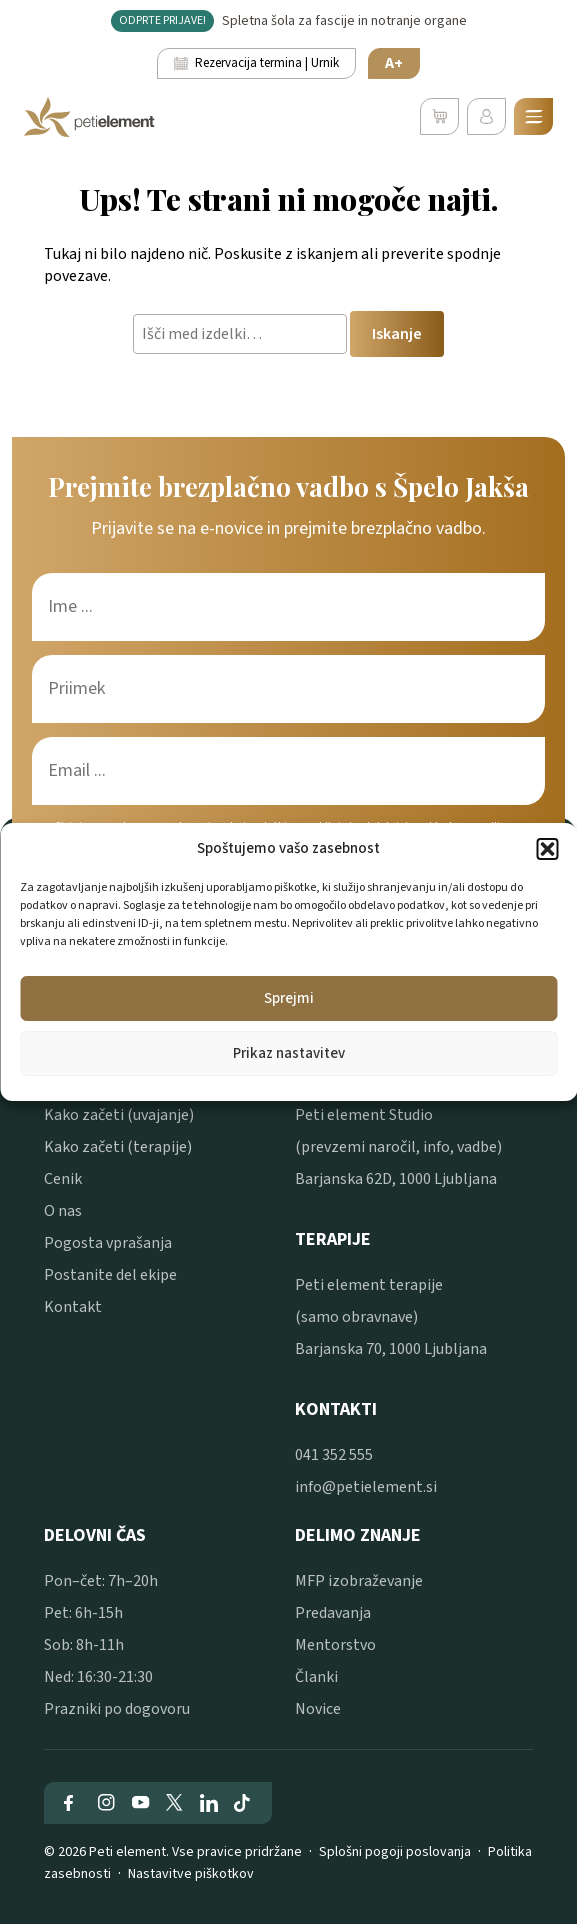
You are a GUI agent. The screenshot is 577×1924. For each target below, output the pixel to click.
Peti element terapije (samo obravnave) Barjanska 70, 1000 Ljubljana (391, 1317)
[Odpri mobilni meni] (533, 116)
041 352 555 (334, 1455)
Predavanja (333, 1613)
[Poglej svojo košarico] (439, 116)
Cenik (63, 1179)
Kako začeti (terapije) (118, 1147)
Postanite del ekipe (110, 1275)
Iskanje (397, 334)
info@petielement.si (366, 1487)
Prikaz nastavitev (289, 1053)
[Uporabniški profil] (486, 116)
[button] (547, 849)
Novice (318, 1709)
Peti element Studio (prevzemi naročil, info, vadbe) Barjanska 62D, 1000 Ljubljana (398, 1147)
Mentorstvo (335, 1645)
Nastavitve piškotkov (191, 1874)
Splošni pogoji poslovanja (395, 1852)
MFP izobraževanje (359, 1581)
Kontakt (73, 1307)
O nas (63, 1211)
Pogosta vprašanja (108, 1243)
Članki (316, 1677)
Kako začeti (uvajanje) (119, 1115)
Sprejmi (289, 998)
